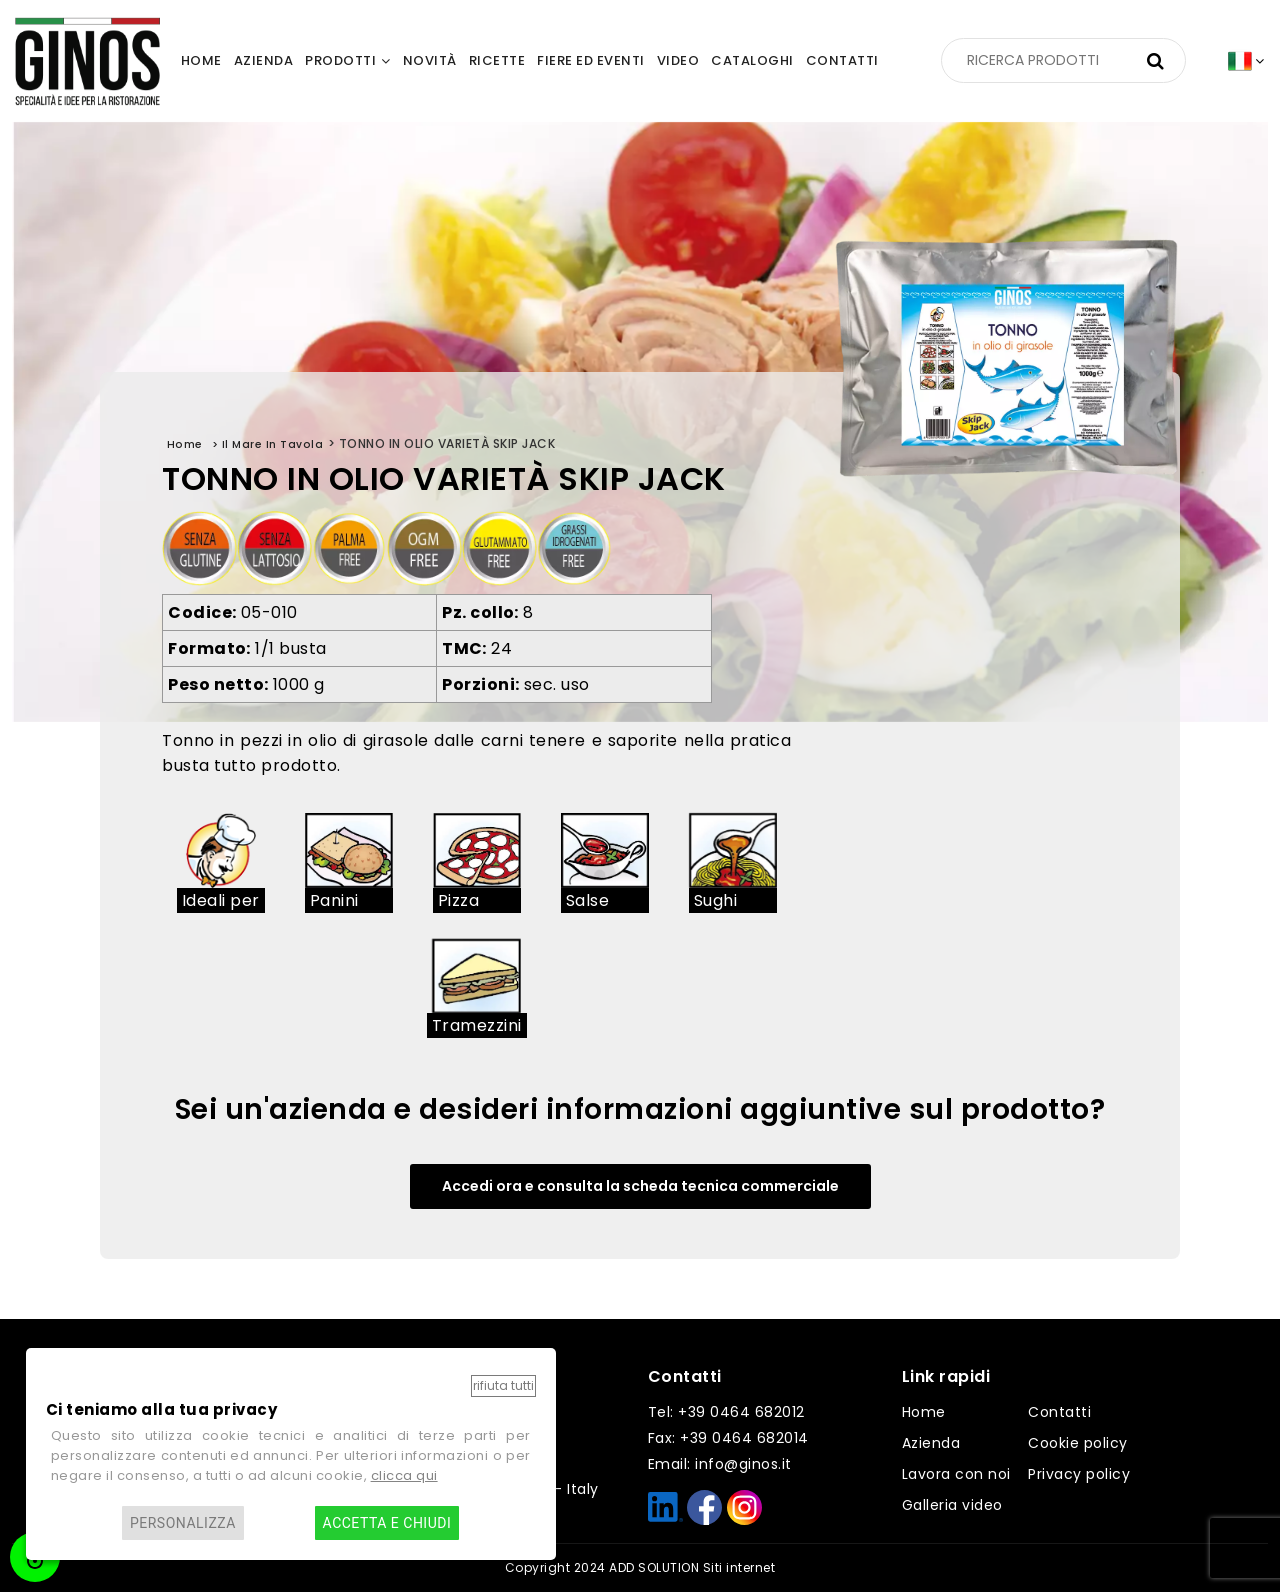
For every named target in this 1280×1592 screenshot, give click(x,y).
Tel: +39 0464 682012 (726, 1412)
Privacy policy (1079, 1474)
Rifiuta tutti (503, 1385)
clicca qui (404, 1475)
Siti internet (739, 1567)
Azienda (931, 1443)
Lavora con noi (956, 1474)
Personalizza (183, 1523)
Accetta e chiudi (387, 1523)
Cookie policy (1078, 1443)
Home (924, 1412)
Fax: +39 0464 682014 (728, 1438)
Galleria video (952, 1505)
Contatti (1059, 1412)
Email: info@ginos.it (720, 1464)
